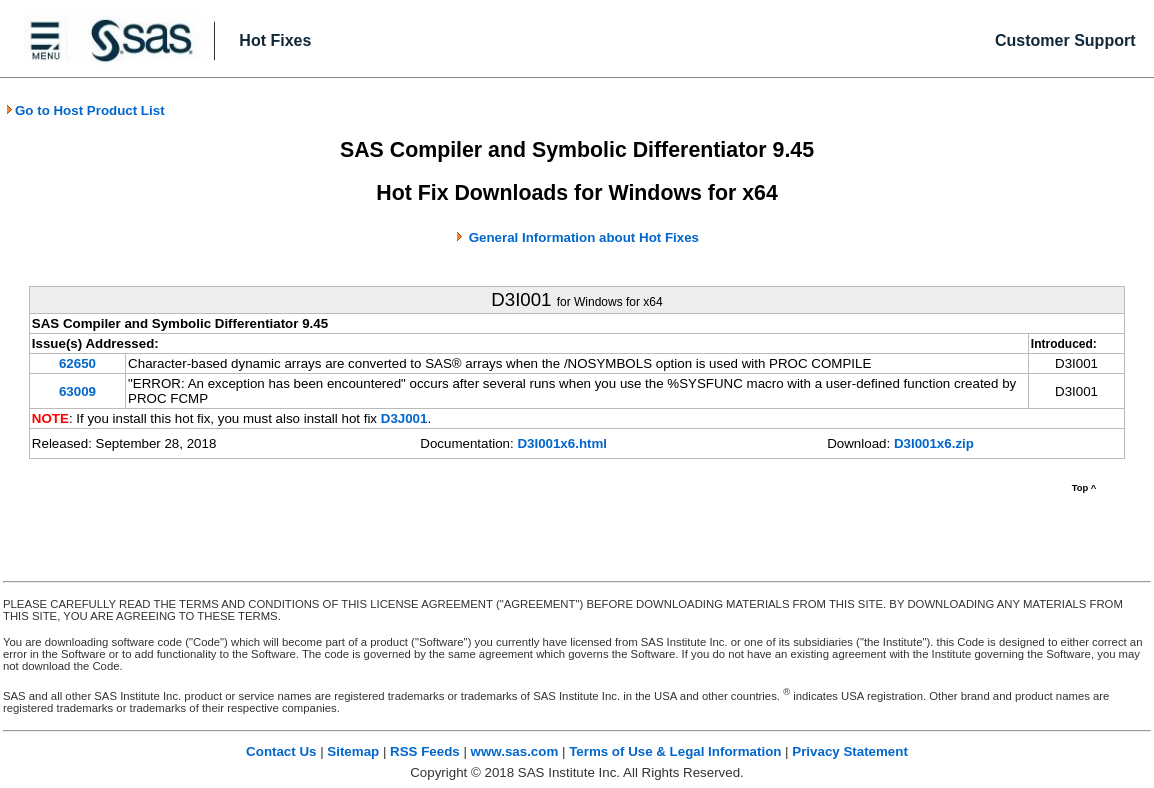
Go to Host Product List (85, 110)
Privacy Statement (850, 751)
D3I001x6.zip (934, 443)
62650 (77, 363)
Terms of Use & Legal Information (675, 751)
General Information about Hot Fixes (584, 237)
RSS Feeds (425, 751)
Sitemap (353, 751)
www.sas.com (515, 751)
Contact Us (281, 751)
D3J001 (404, 418)
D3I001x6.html (562, 443)
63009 (77, 391)
